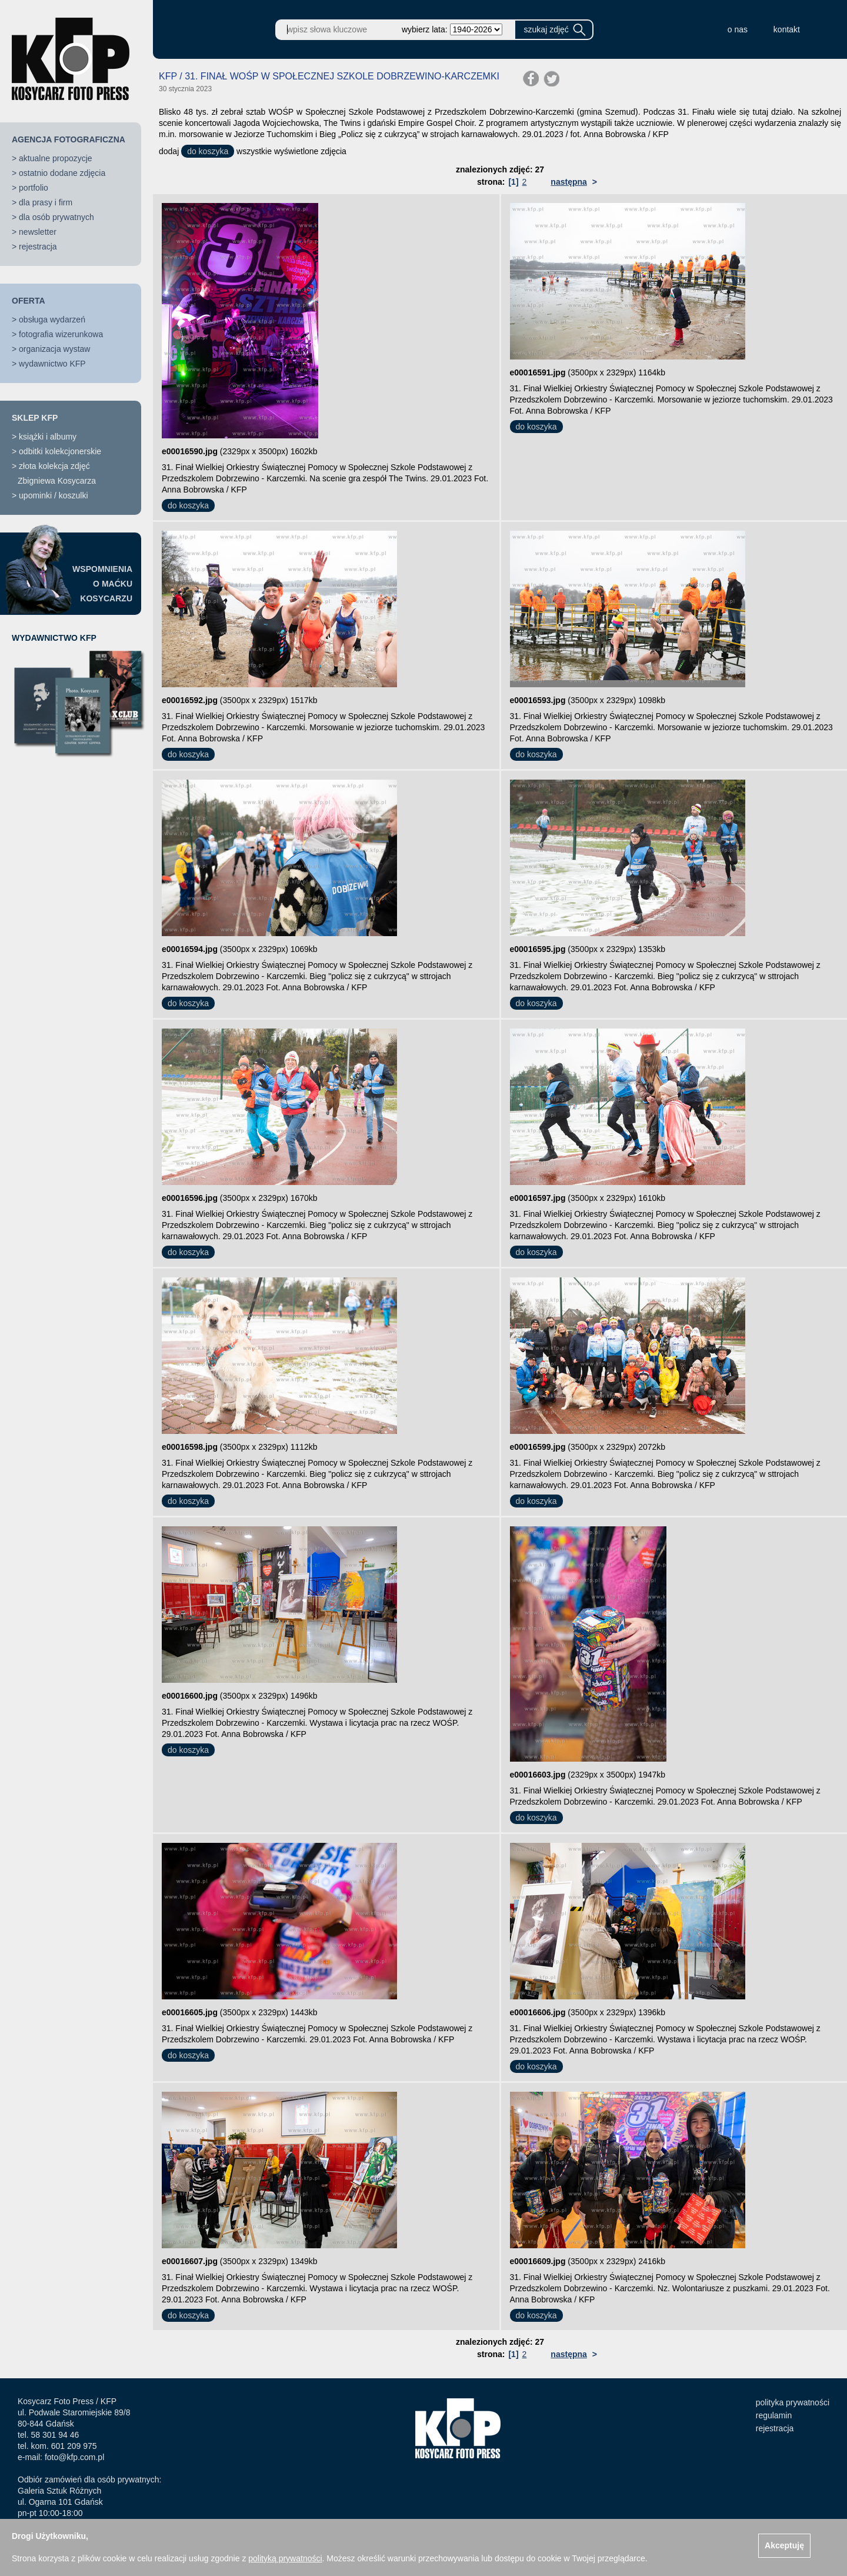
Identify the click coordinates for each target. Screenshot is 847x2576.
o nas (738, 29)
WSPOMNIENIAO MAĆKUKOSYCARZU (102, 583)
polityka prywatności (792, 2402)
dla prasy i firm (45, 202)
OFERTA (28, 300)
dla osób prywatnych (56, 217)
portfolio (33, 187)
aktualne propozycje (55, 158)
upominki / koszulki (53, 495)
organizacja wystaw (54, 349)
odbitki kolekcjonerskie (60, 451)
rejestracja (38, 246)
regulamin (774, 2415)
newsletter (37, 232)
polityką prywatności (285, 2558)
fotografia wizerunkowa (61, 334)
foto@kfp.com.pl (74, 2457)
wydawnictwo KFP (52, 363)
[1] (513, 182)
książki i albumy (47, 436)
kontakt (786, 29)
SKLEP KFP (35, 417)
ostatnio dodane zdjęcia (62, 173)
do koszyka (207, 151)
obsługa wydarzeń (52, 319)
